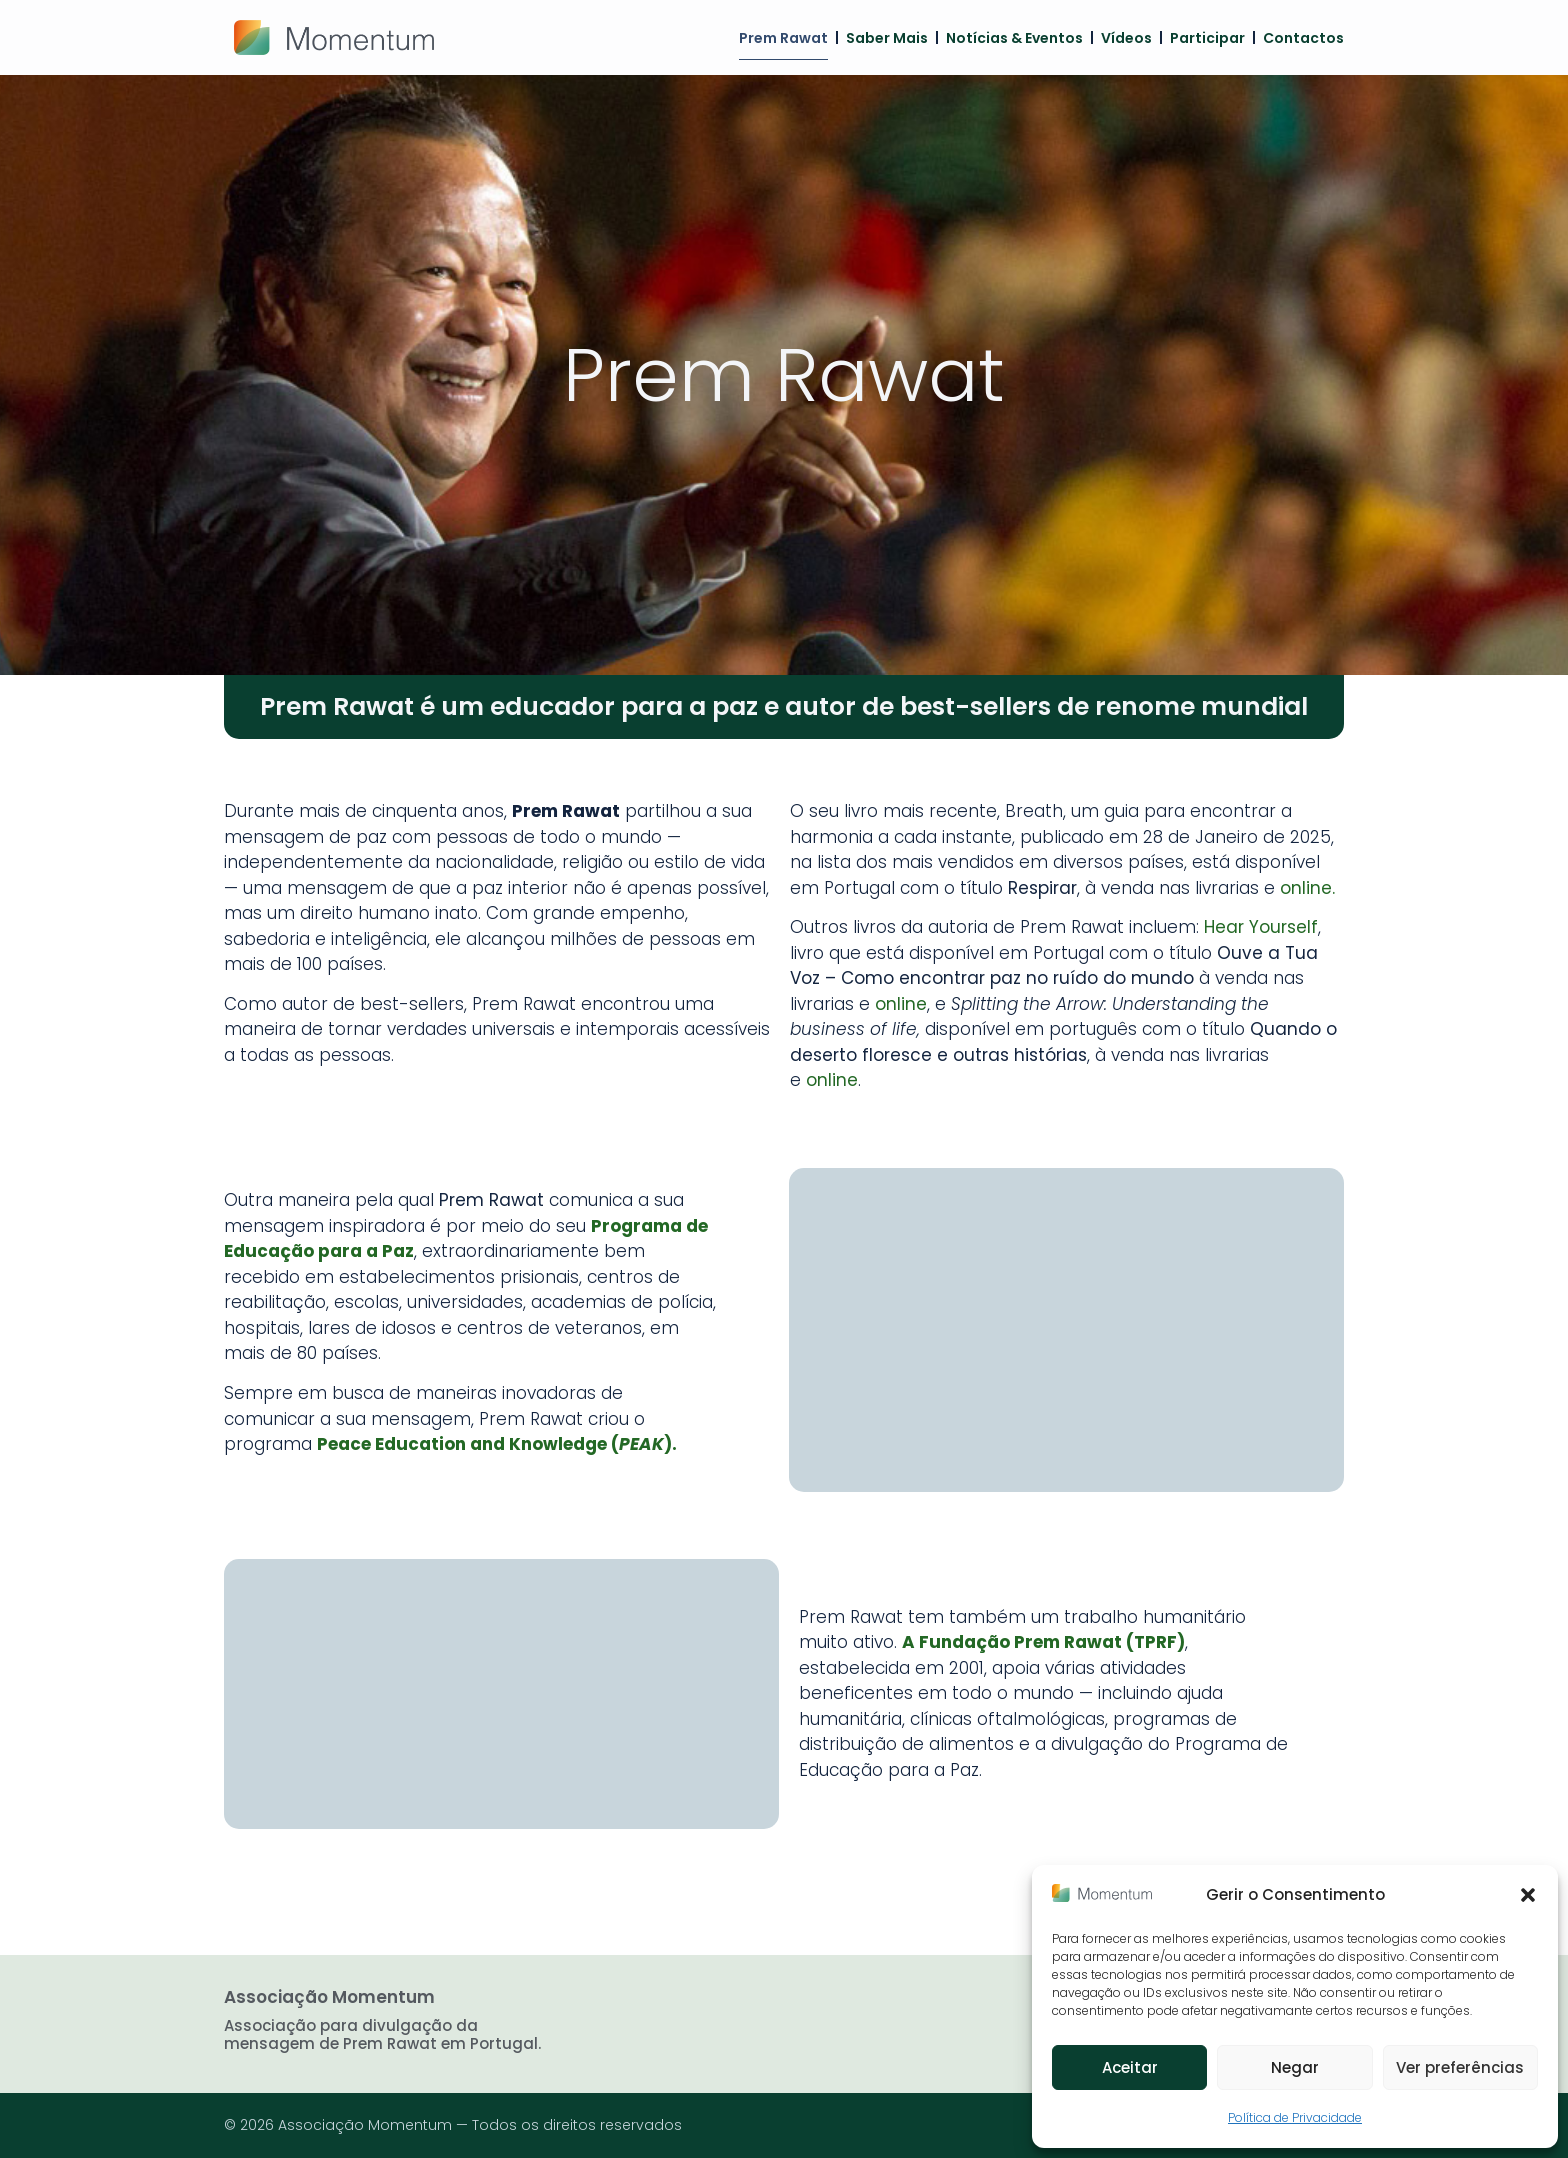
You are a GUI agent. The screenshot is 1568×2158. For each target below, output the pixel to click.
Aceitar (1130, 2067)
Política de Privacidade (1295, 2117)
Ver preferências (1460, 2067)
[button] (1528, 1895)
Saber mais (887, 38)
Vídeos (1126, 38)
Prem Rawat (783, 38)
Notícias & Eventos (1014, 38)
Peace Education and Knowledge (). (497, 1444)
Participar (1207, 38)
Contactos (1303, 38)
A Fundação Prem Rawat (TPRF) (1043, 1642)
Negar (1295, 2067)
